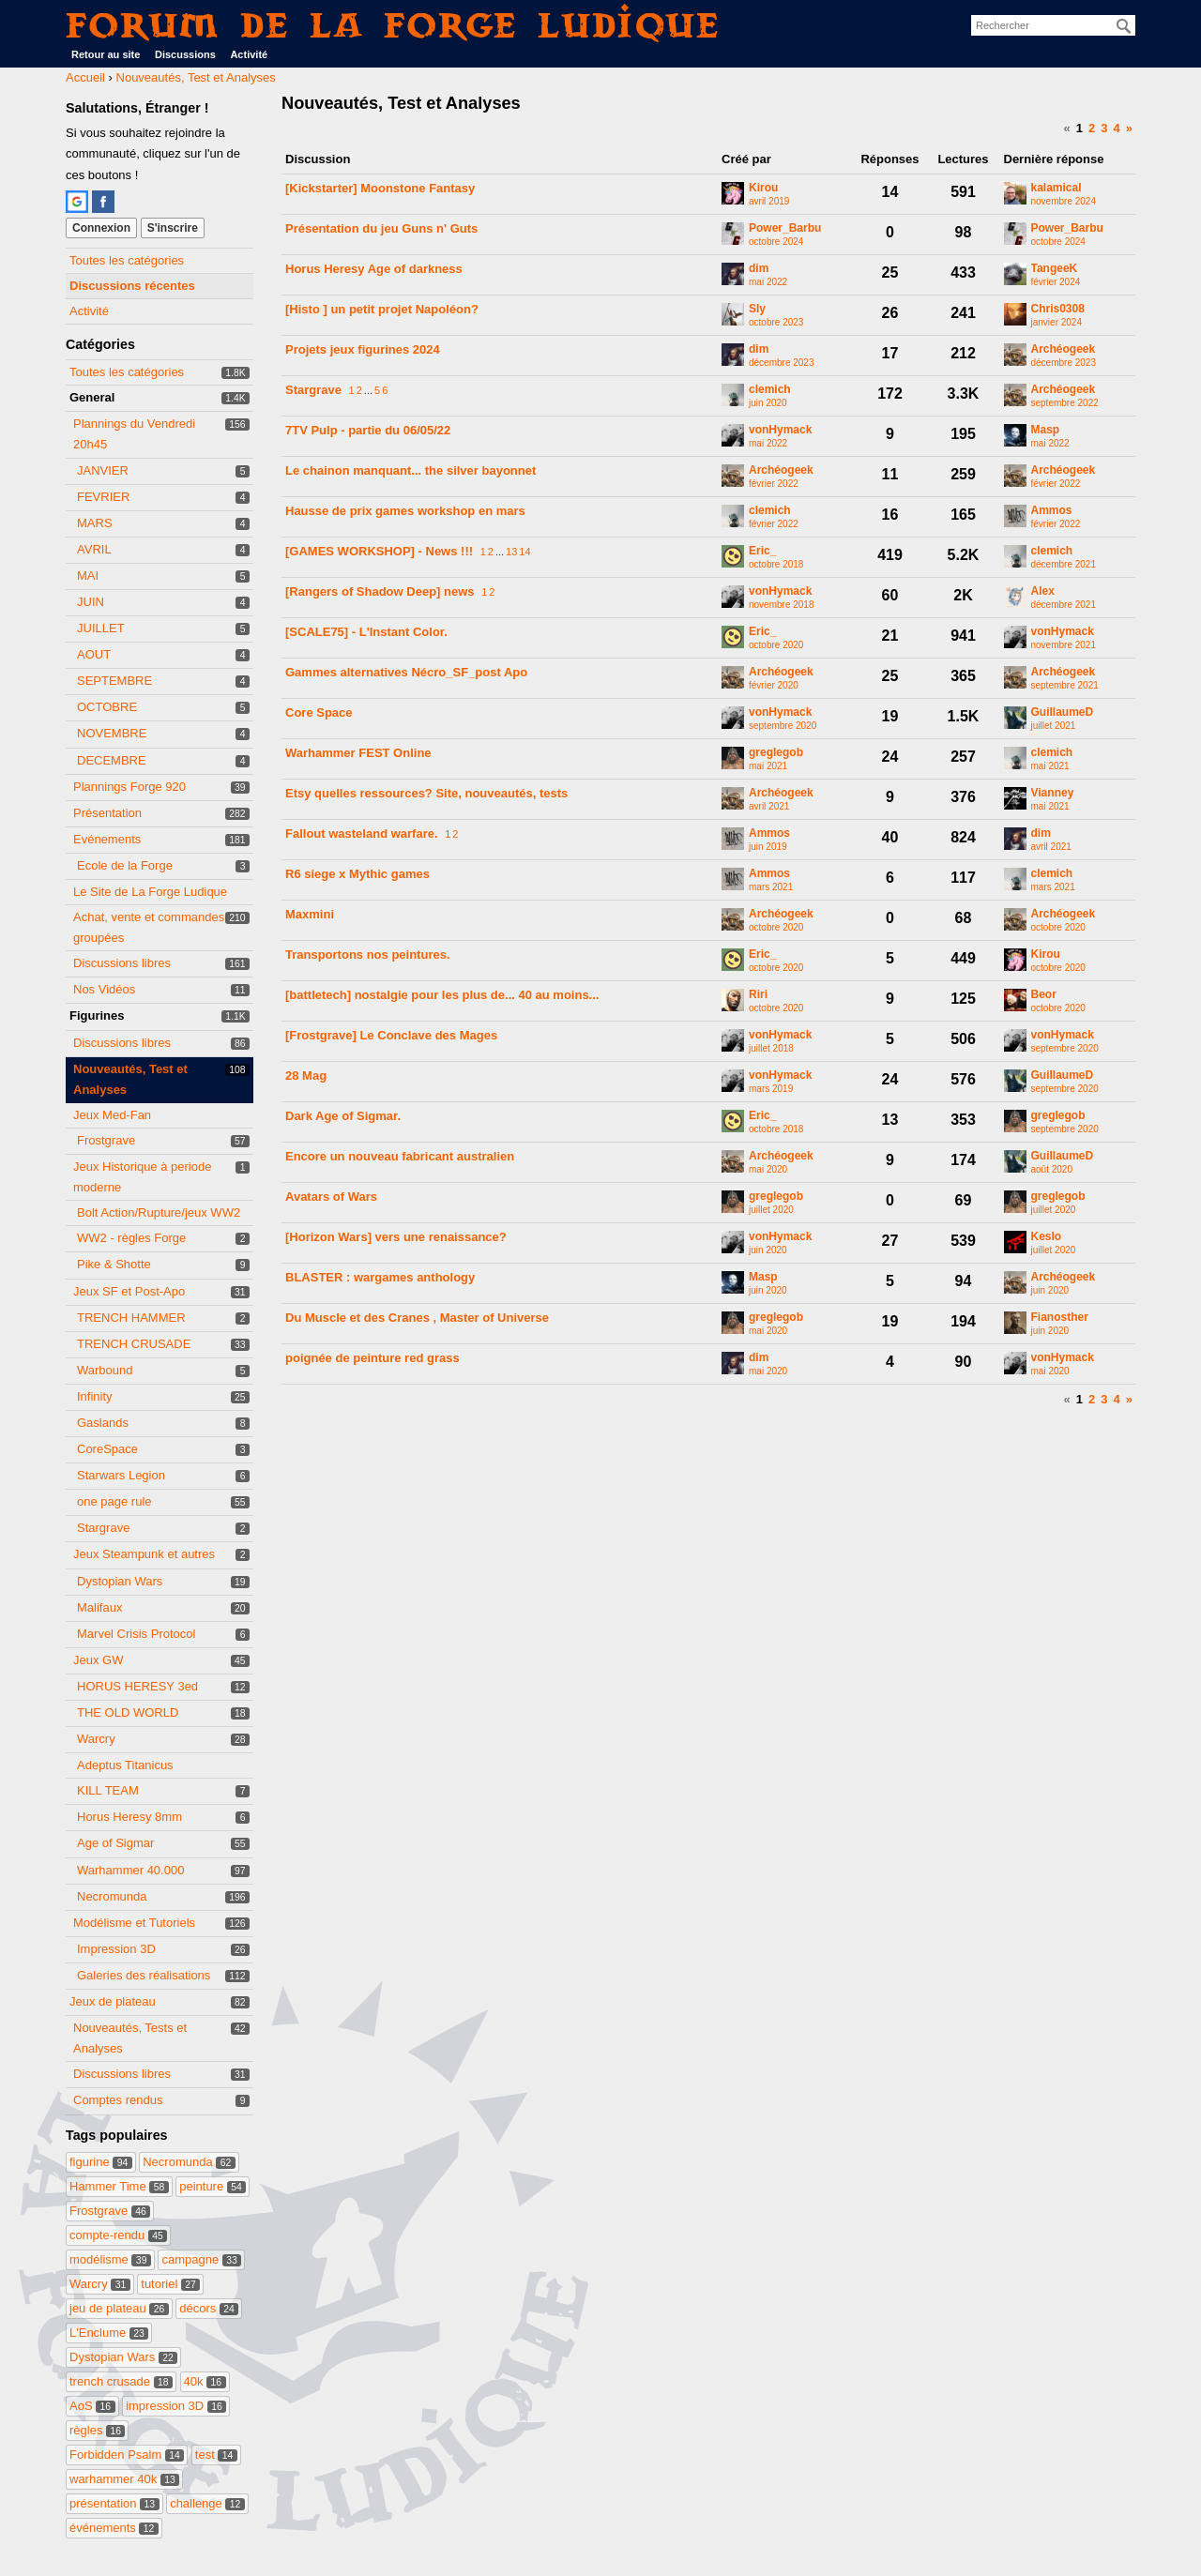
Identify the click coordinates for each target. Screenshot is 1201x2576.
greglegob (776, 753)
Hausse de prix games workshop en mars (405, 511)
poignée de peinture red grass (372, 1358)
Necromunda (111, 1896)
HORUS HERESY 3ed (137, 1686)
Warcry (96, 1739)
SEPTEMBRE (114, 681)
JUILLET (101, 628)
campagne (201, 2259)
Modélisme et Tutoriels (134, 1923)
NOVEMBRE (111, 733)
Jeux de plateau (112, 2001)
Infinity (95, 1396)
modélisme (110, 2259)
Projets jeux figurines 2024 (362, 349)
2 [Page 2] (1091, 128)
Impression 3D (116, 1949)
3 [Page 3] (1104, 128)
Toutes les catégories (126, 260)
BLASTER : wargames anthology (380, 1277)
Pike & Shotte (114, 1264)
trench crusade (121, 2381)
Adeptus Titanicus (125, 1765)
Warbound (105, 1370)
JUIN (90, 602)
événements (114, 2528)
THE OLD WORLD (127, 1712)
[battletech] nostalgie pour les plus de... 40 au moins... (442, 995)
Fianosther (1059, 1317)
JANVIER (103, 470)
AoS (92, 2406)
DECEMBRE (111, 760)
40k (205, 2381)
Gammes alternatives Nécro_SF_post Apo (406, 672)
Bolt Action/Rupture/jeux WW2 (158, 1212)
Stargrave (103, 1528)
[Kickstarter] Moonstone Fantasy (380, 188)
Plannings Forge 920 (129, 787)
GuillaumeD (1062, 712)
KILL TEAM (108, 1790)
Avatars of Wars (331, 1197)
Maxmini (309, 914)
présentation (114, 2503)
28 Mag (306, 1075)
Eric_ (762, 551)
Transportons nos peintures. (367, 954)
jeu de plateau (119, 2308)
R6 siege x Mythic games (357, 874)
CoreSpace (107, 1449)
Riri (758, 995)
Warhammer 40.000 (130, 1870)
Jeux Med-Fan (112, 1115)
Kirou (763, 188)
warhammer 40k (124, 2479)
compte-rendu (118, 2235)
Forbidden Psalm (126, 2454)
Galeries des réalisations (143, 1975)
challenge (207, 2503)
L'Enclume (108, 2333)
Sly (757, 309)
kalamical (1056, 188)
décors (208, 2308)
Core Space (319, 712)
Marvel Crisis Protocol (136, 1634)
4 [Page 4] (1117, 128)
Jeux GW (98, 1660)
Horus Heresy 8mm (129, 1817)
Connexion (101, 228)
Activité (248, 54)
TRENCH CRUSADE (133, 1344)
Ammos (1051, 511)
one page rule (114, 1501)
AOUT (94, 654)
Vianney (1052, 793)
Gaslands (103, 1423)
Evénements (107, 839)
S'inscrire (172, 228)
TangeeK (1054, 269)
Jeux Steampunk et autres (144, 1554)
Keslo (1046, 1237)
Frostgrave (106, 1140)
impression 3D (176, 2406)
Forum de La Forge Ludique (393, 25)
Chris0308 (1058, 309)
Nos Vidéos (104, 989)
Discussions (185, 54)
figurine (100, 2162)
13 (511, 551)
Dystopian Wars (119, 1581)
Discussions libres (122, 963)
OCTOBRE (107, 707)
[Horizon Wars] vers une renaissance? (396, 1237)
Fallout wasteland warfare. (361, 833)
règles (97, 2430)
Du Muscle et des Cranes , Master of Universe (417, 1318)
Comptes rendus (117, 2100)
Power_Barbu (785, 228)
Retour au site (105, 54)
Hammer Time (119, 2186)
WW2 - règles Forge (131, 1238)
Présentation (107, 813)
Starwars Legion (121, 1475)
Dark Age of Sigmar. (343, 1116)
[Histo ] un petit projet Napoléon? (382, 309)
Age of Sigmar (115, 1843)
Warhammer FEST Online (358, 753)
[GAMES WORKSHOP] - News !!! (379, 551)
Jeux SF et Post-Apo (129, 1291)
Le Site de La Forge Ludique (150, 892)
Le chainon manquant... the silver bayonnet (410, 470)
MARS (95, 523)
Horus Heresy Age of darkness (374, 269)
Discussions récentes (132, 286)
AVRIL (94, 549)
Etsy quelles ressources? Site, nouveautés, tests (426, 793)
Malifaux (99, 1607)
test (216, 2454)
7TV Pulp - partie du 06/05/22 (367, 430)
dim (758, 269)
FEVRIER (103, 497)
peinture (212, 2186)
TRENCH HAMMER (131, 1318)
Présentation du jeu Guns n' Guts (381, 228)
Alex (1043, 591)
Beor (1044, 995)
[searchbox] (1053, 25)
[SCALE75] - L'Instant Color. (366, 632)
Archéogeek (1063, 349)
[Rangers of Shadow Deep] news (380, 591)
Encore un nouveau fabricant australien (399, 1156)
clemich (770, 390)
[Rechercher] (1124, 26)
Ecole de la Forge (125, 865)
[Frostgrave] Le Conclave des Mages (391, 1035)
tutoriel (170, 2284)
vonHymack (780, 430)
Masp (1045, 430)
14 (524, 551)
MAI (88, 575)
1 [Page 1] (1079, 128)
